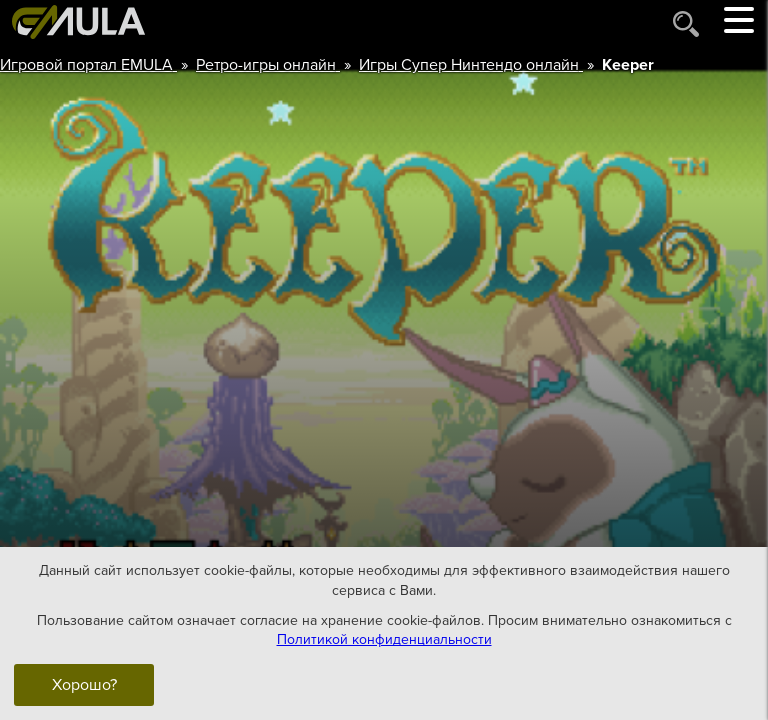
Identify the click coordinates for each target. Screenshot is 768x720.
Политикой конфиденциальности (384, 639)
